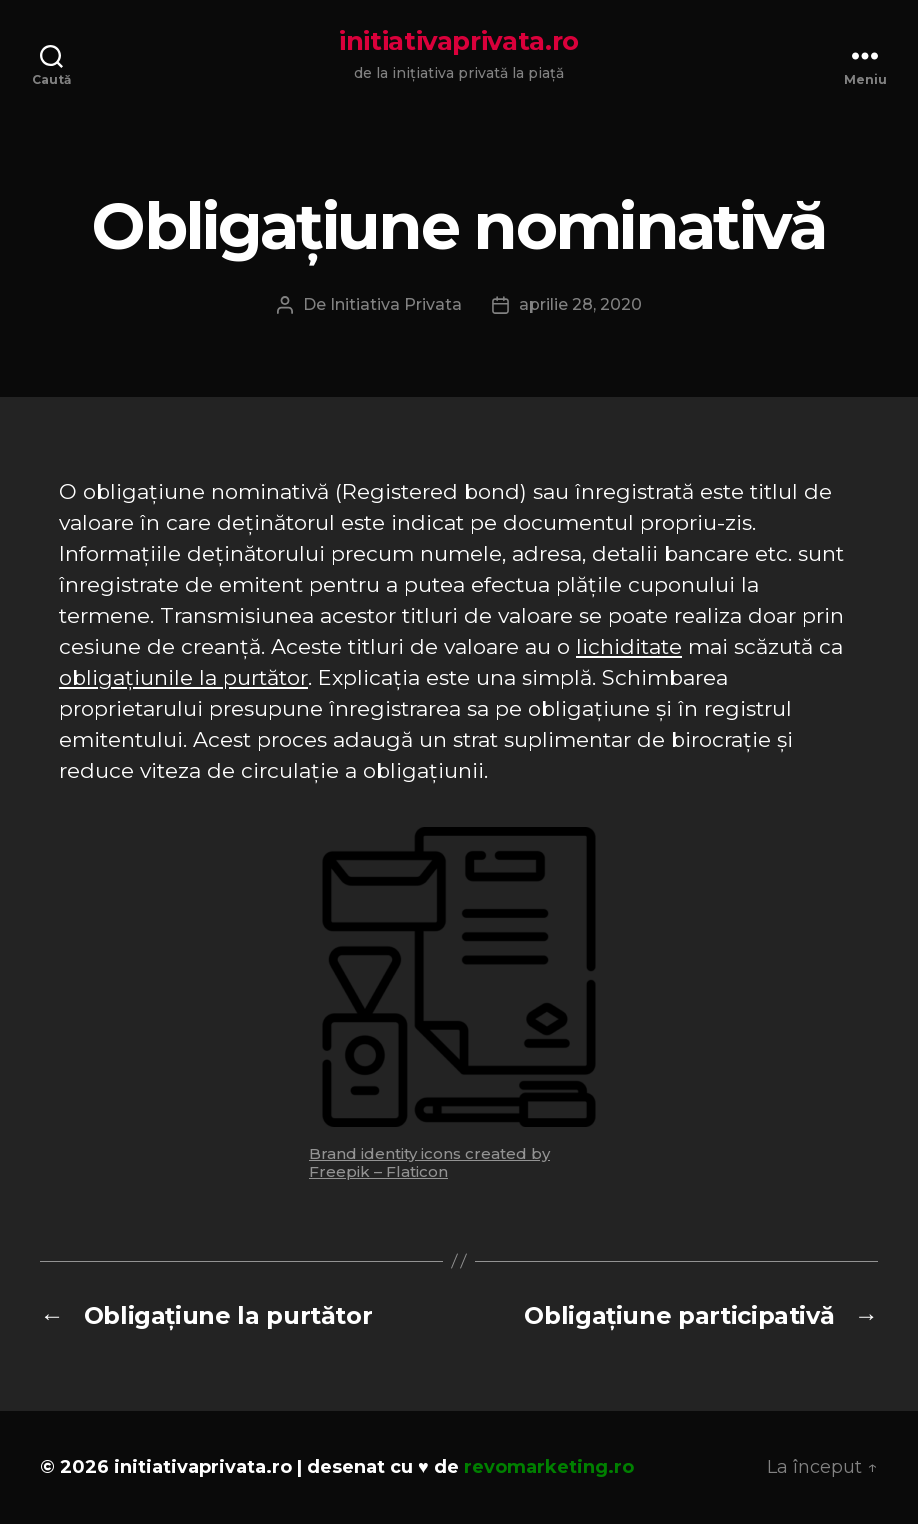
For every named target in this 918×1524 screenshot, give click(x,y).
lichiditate (629, 646)
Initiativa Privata (396, 304)
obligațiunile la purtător (183, 677)
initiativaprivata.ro (459, 41)
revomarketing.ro (549, 1467)
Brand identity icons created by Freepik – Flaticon (429, 1162)
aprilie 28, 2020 (580, 304)
